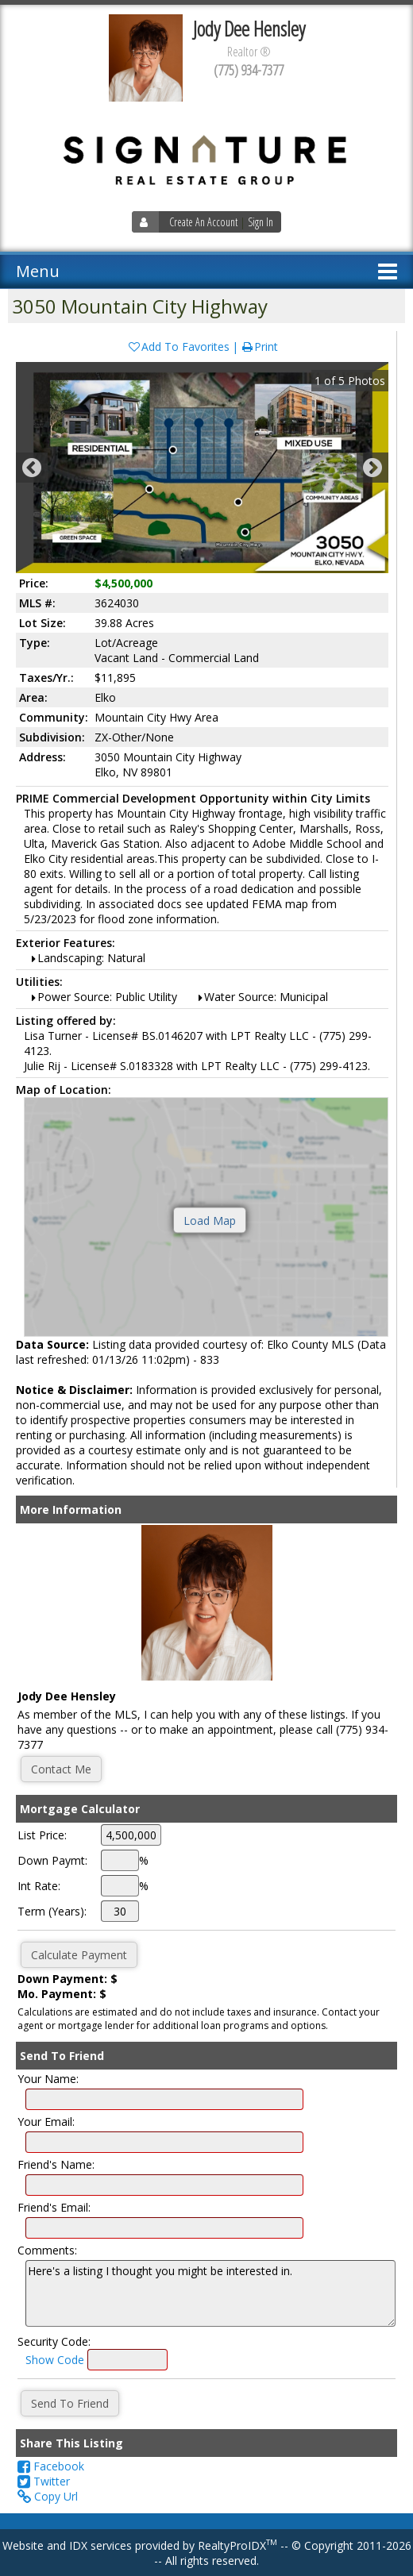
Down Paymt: (52, 1860)
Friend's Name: (56, 2164)
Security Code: (54, 2341)
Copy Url (47, 2496)
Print (259, 346)
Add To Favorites (178, 346)
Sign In (260, 221)
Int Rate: (38, 1885)
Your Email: (46, 2121)
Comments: (47, 2250)
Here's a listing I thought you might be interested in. (210, 2293)
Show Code (54, 2359)
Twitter (43, 2481)
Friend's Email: (54, 2207)
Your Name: (48, 2078)
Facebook (50, 2466)
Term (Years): (52, 1911)
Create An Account (203, 221)
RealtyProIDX (237, 2545)
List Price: (42, 1834)
